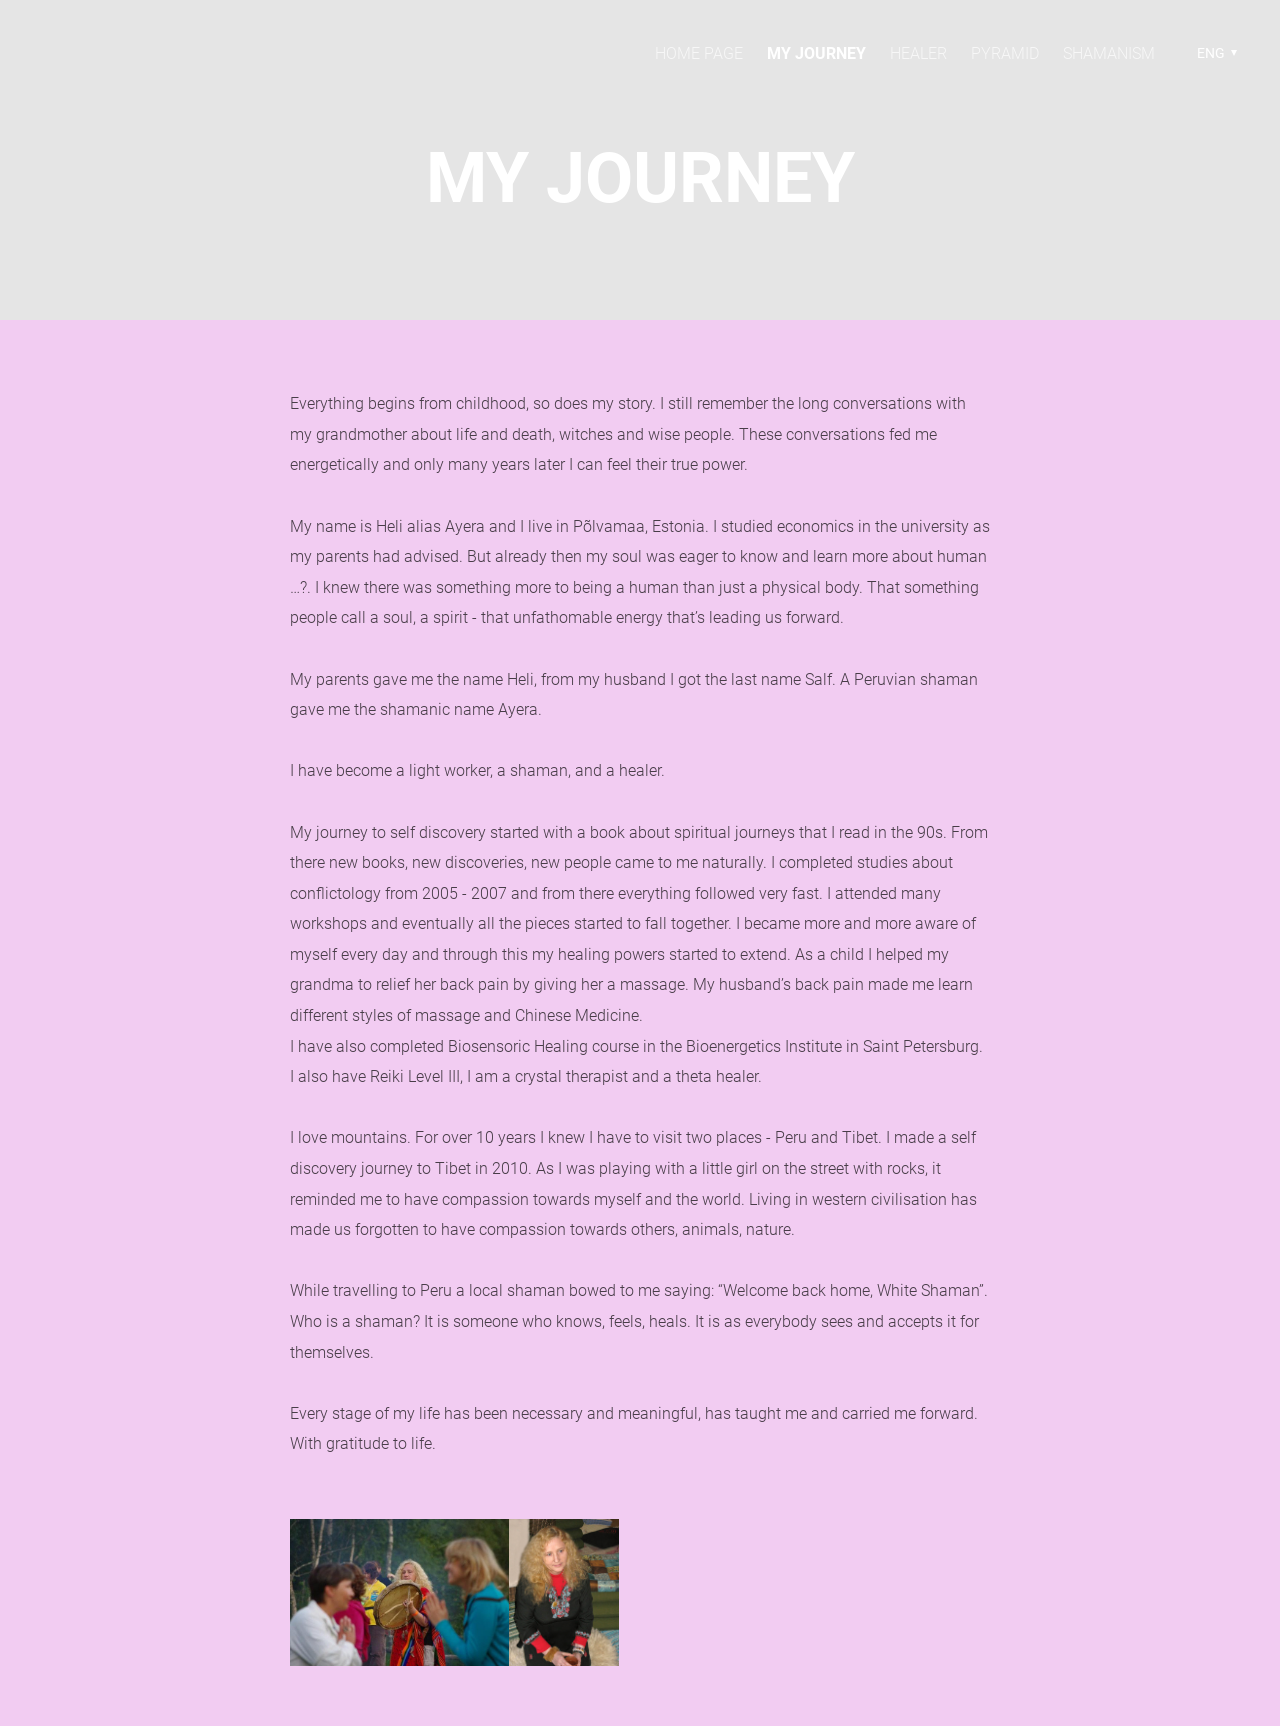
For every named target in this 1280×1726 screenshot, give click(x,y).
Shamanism (1109, 53)
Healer (918, 53)
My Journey (816, 53)
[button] (1214, 53)
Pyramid (1005, 53)
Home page (699, 53)
